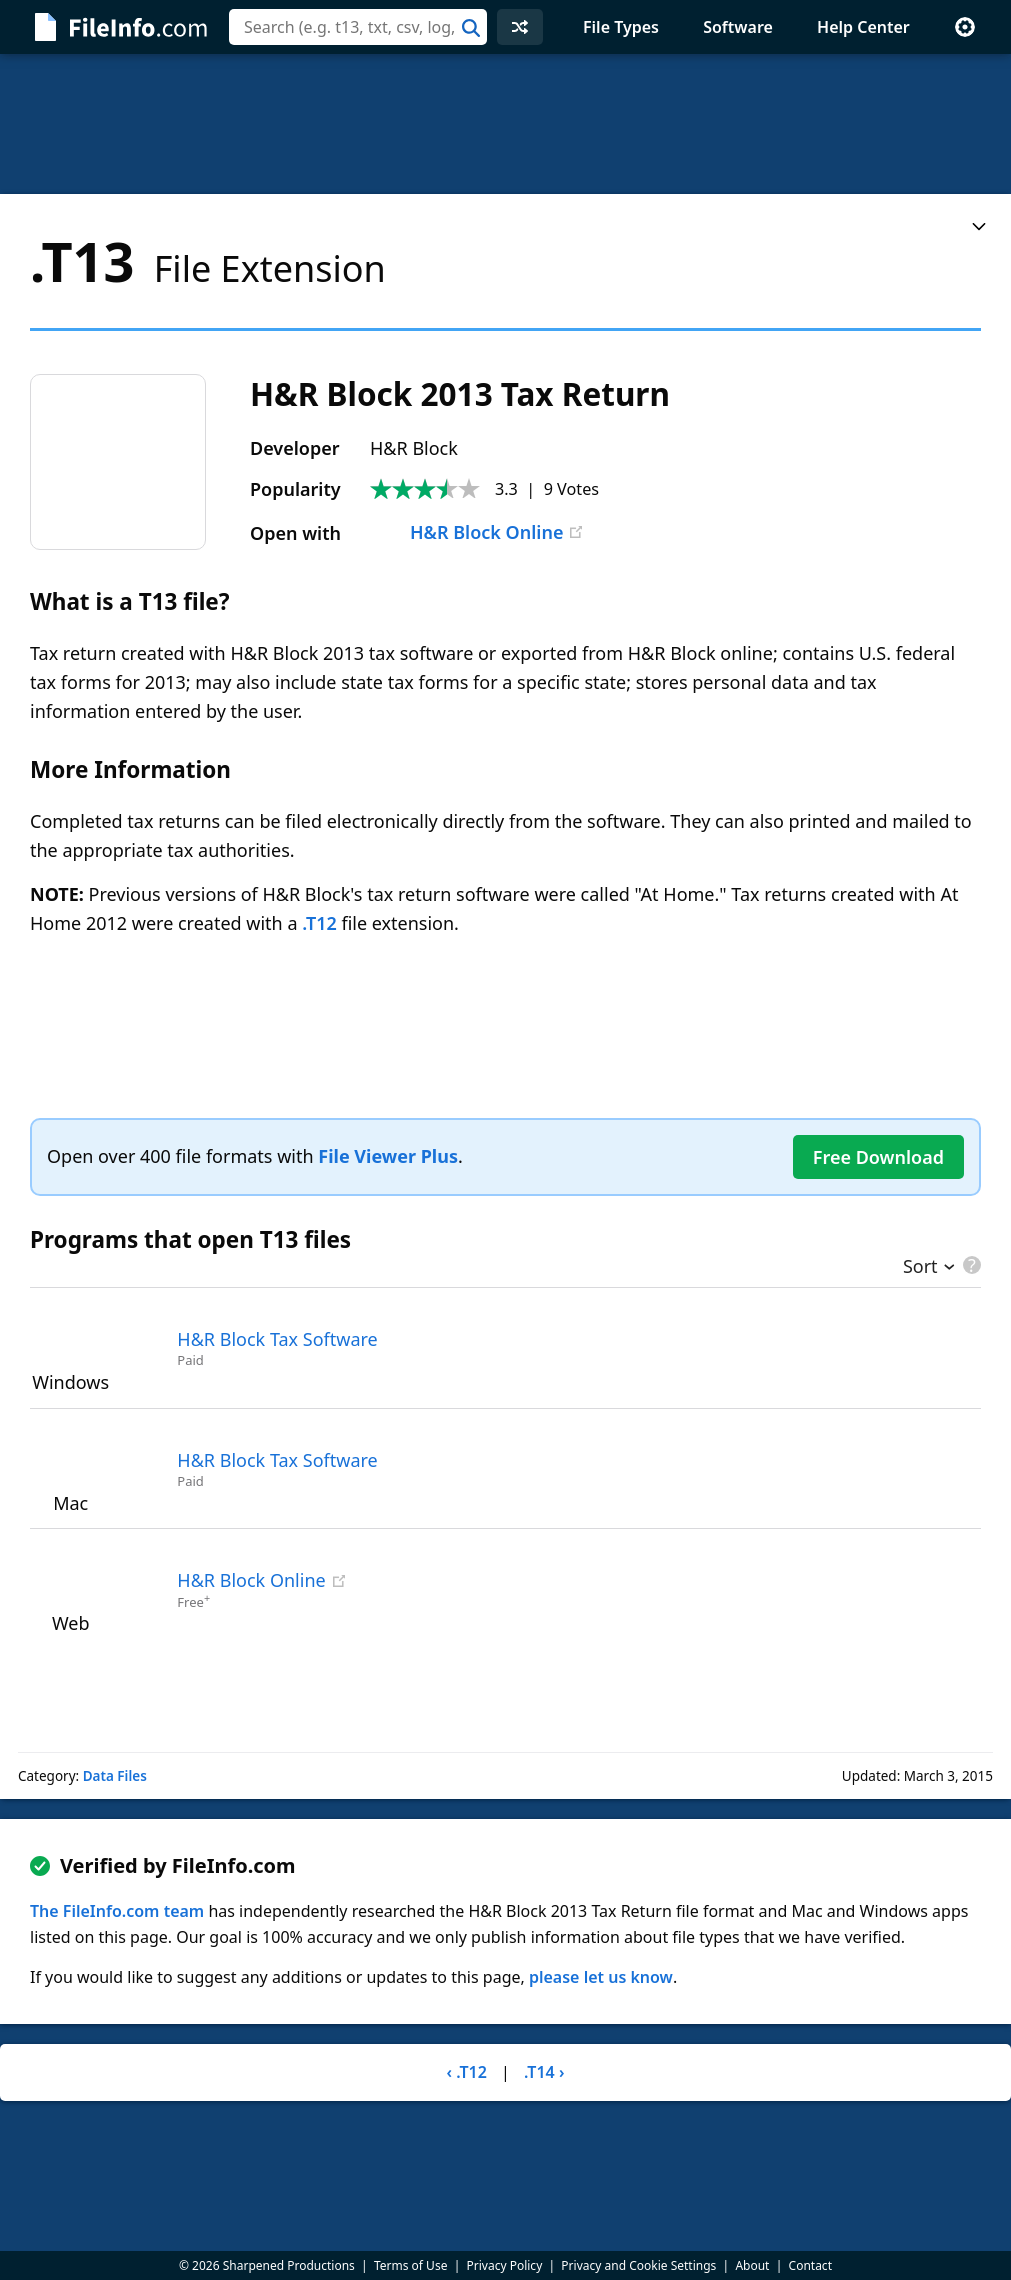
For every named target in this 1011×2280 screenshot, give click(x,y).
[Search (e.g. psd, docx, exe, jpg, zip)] (358, 27)
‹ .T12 (467, 2072)
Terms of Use (410, 2265)
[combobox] (358, 27)
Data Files (115, 1776)
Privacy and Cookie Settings (638, 2265)
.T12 (319, 923)
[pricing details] (970, 1265)
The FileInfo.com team (117, 1911)
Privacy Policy (505, 2265)
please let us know (601, 1977)
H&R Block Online (466, 532)
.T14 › (544, 2072)
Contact (810, 2265)
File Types (621, 27)
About (752, 2265)
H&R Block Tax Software (277, 1339)
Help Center (863, 27)
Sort (920, 1268)
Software (738, 27)
